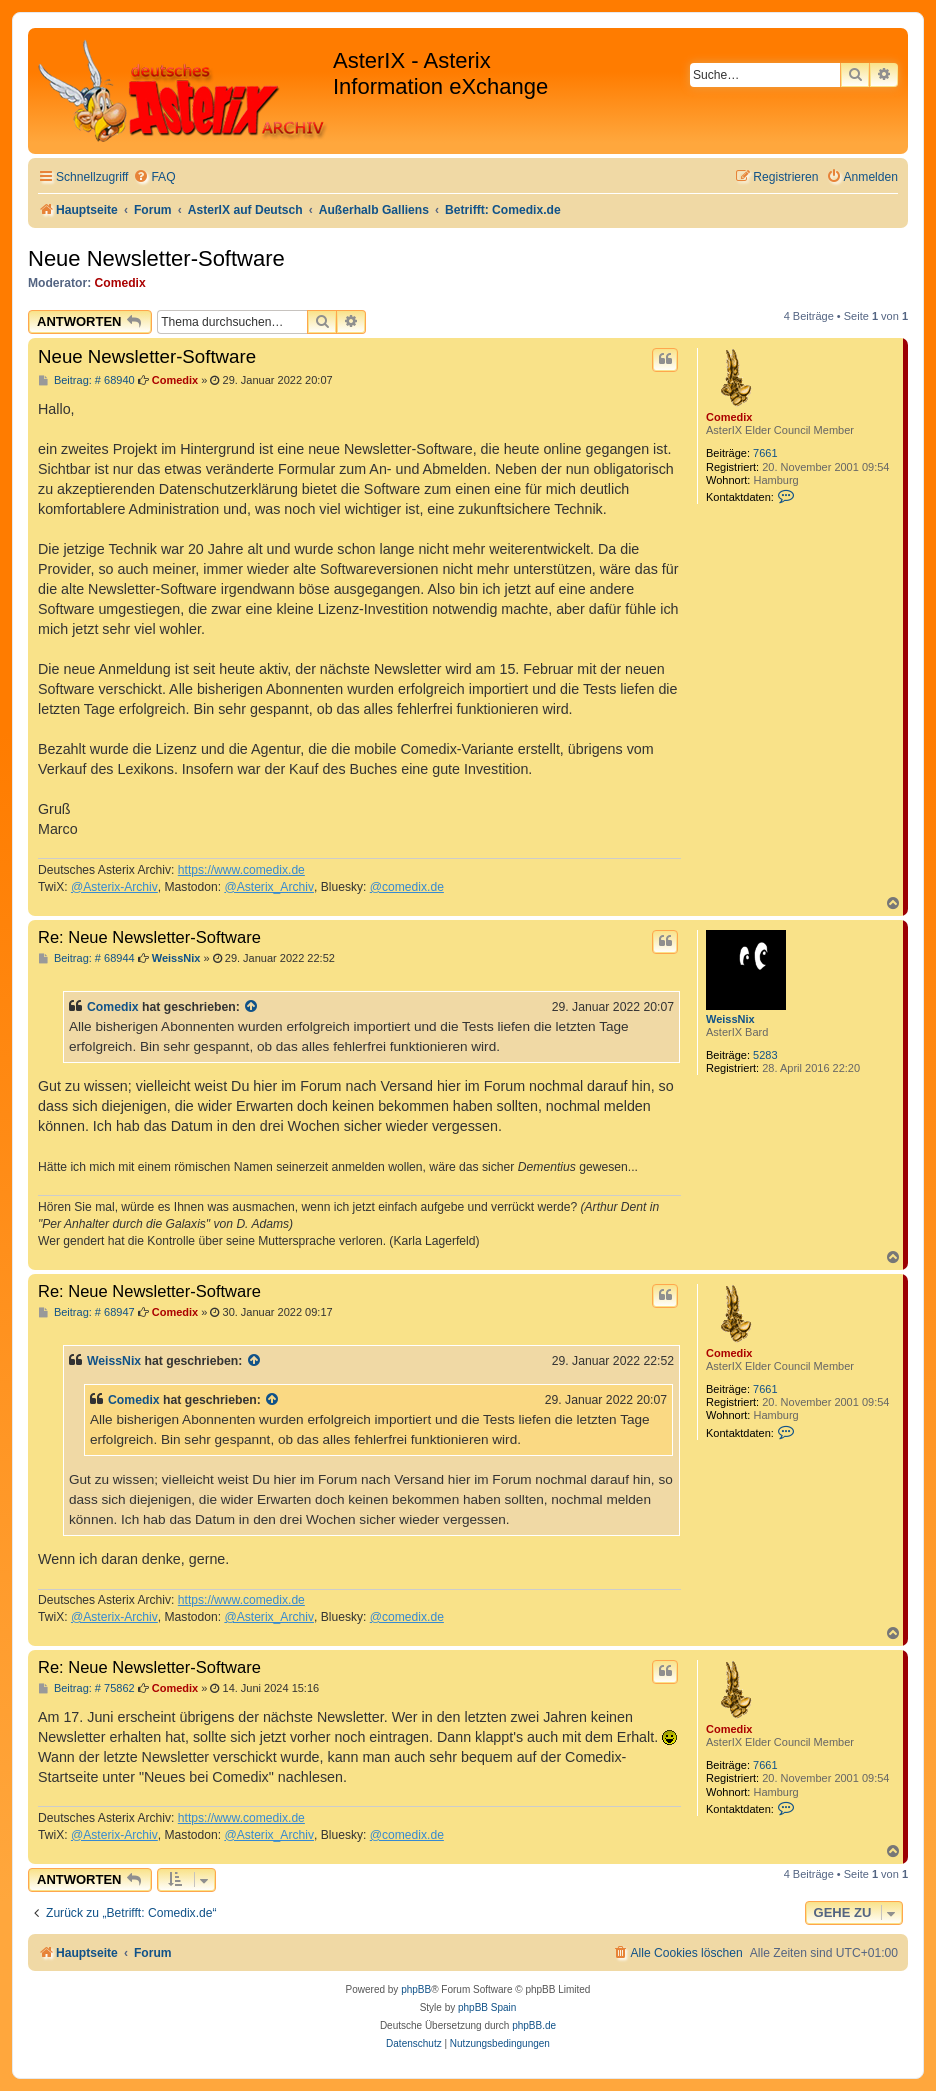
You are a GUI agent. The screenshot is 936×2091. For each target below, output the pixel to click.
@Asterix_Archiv (269, 887)
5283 (765, 1055)
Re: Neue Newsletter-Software (149, 937)
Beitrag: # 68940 (86, 380)
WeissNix (730, 1019)
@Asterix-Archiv (114, 887)
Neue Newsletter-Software (156, 258)
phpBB (416, 1989)
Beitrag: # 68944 (86, 958)
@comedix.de (407, 887)
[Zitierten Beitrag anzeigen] (252, 1007)
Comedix (120, 283)
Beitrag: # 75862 (86, 1688)
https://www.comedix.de (241, 870)
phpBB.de (534, 2025)
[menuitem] (154, 177)
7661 (765, 453)
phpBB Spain (487, 2007)
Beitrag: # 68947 (86, 1312)
